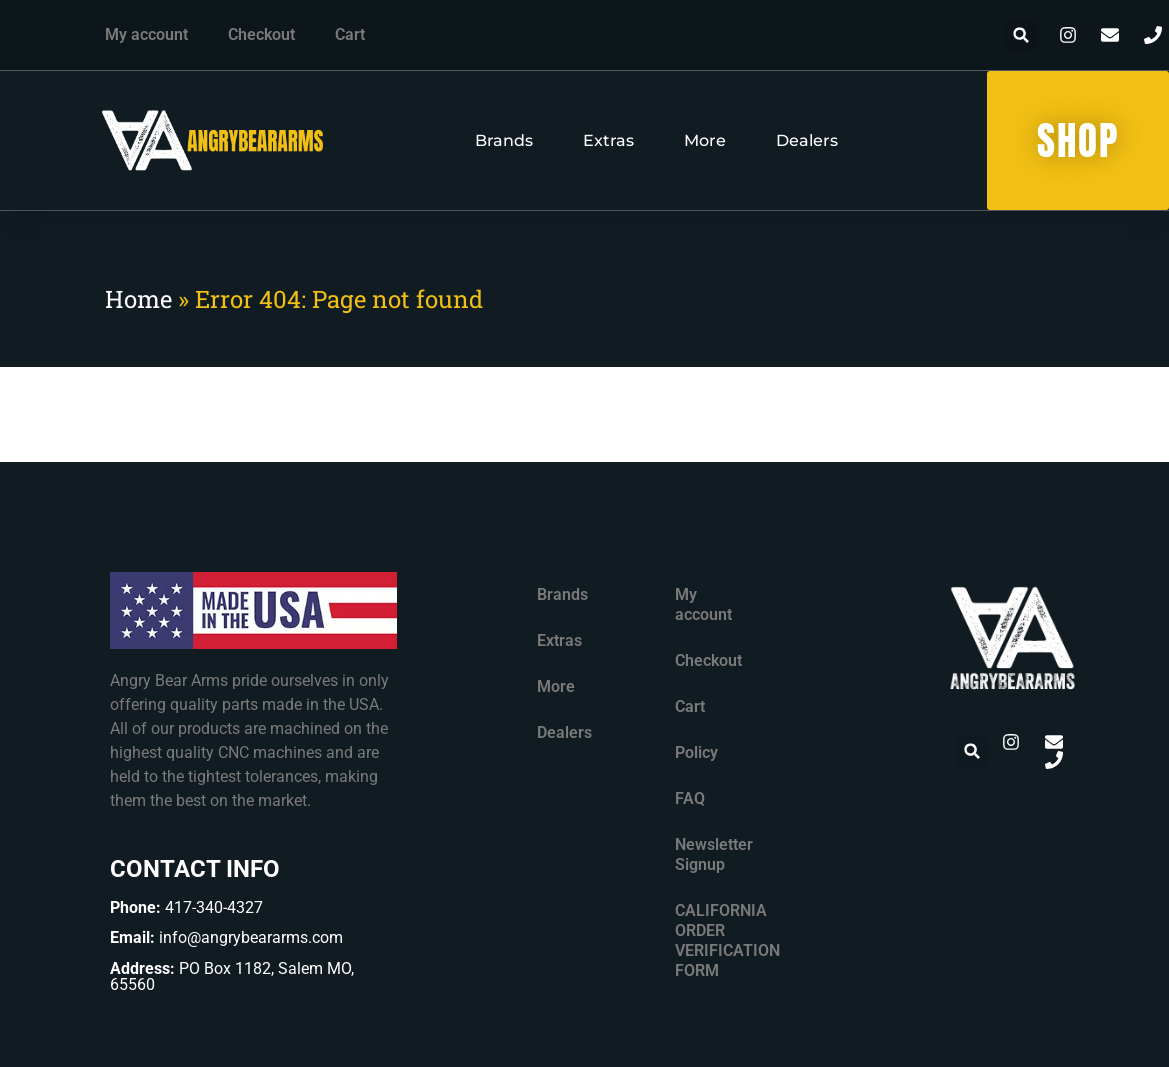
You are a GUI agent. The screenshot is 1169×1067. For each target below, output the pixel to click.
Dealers (807, 140)
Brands (504, 140)
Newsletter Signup (714, 854)
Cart (350, 34)
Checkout (261, 34)
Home (138, 299)
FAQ (690, 798)
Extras (608, 140)
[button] (1021, 35)
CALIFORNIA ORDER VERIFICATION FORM (721, 940)
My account (146, 34)
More (705, 140)
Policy (696, 752)
